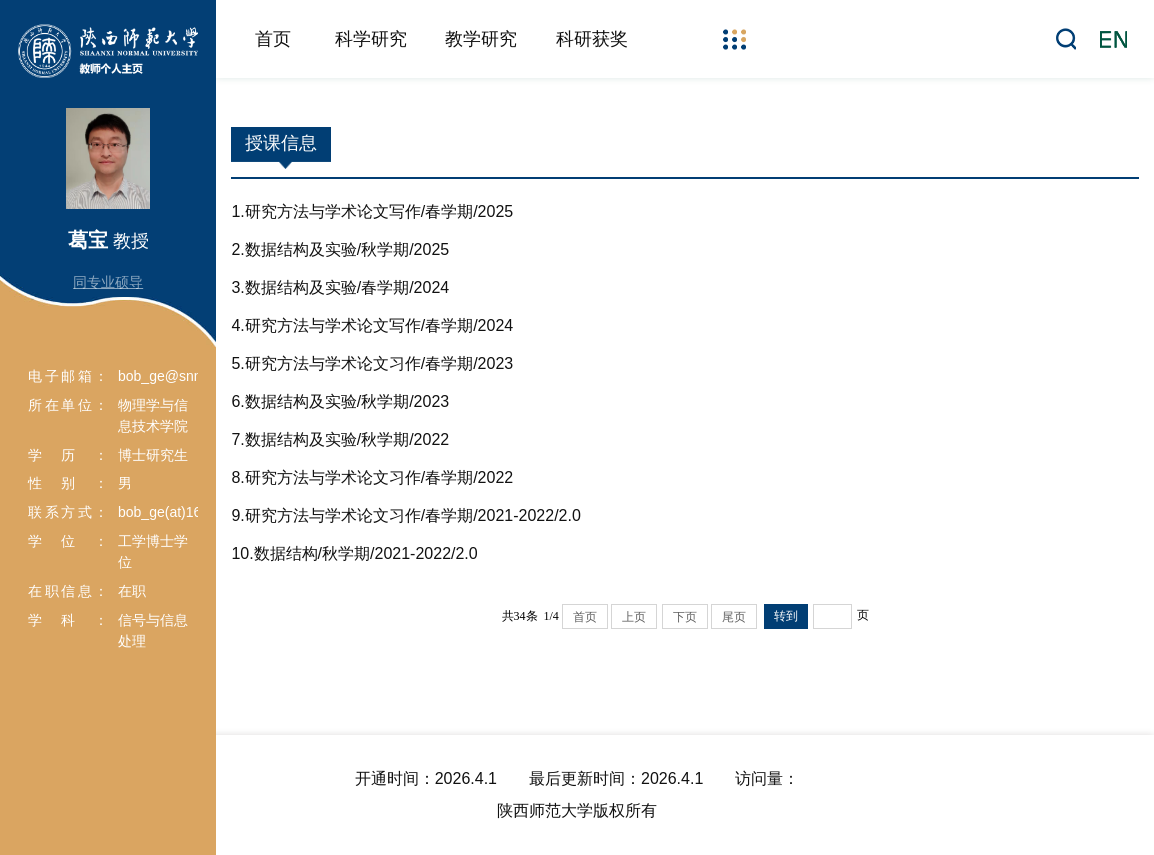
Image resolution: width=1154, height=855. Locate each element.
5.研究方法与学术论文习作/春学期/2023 (372, 363)
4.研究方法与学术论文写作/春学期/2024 (372, 325)
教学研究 (481, 39)
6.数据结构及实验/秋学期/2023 (340, 401)
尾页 (734, 617)
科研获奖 (592, 39)
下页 (685, 617)
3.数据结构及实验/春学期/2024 (340, 287)
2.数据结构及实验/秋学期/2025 (340, 249)
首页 (273, 39)
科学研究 (371, 39)
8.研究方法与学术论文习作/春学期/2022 (372, 477)
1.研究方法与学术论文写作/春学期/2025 (372, 211)
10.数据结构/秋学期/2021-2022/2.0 (354, 553)
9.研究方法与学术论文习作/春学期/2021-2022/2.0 (405, 515)
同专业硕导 (108, 282)
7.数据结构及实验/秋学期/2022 (340, 439)
